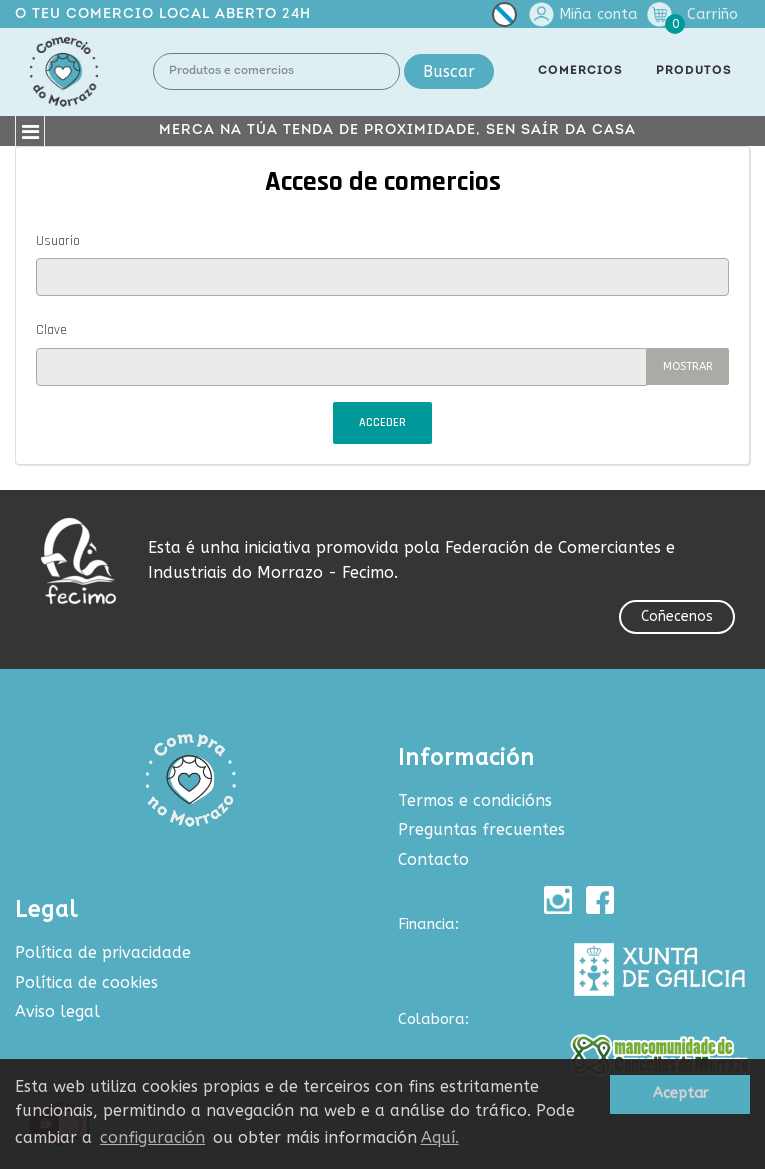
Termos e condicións (475, 800)
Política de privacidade (103, 952)
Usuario (58, 241)
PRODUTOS (694, 71)
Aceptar (680, 1093)
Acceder (382, 422)
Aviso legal (57, 1011)
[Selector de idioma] (504, 18)
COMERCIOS (580, 71)
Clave (51, 330)
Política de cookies (86, 982)
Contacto (433, 859)
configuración (152, 1137)
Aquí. (440, 1137)
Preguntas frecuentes (481, 829)
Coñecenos (677, 616)
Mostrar (688, 366)
